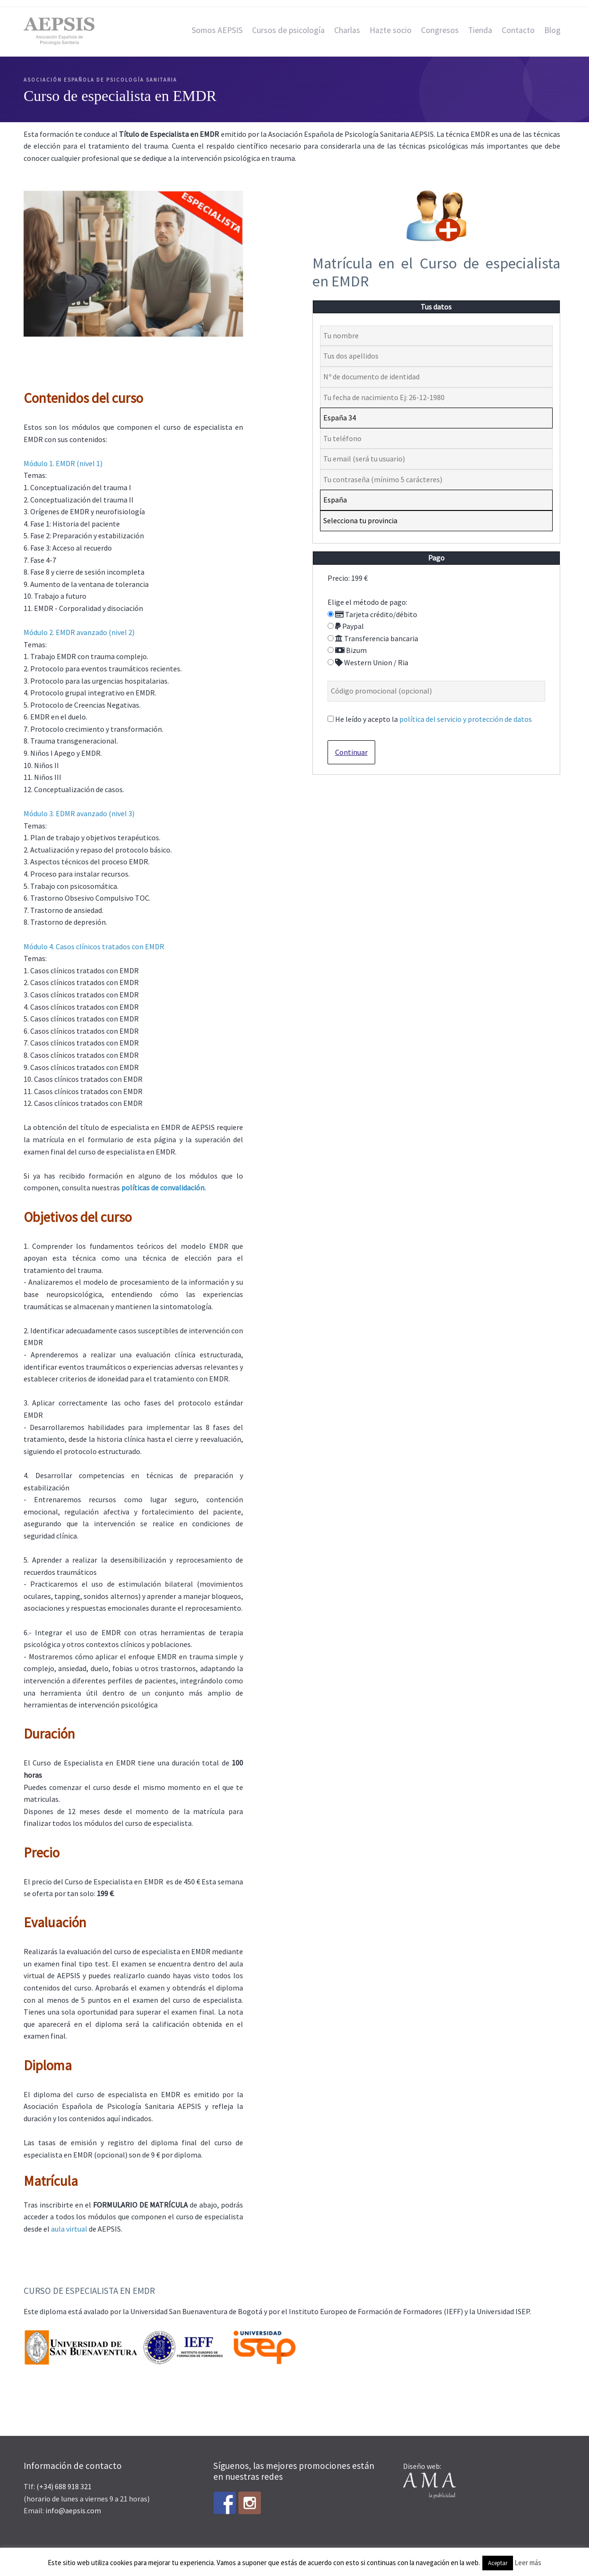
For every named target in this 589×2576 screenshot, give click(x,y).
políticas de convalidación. (163, 1187)
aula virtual (69, 2228)
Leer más (527, 2562)
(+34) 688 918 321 (64, 2486)
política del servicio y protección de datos (465, 719)
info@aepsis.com (73, 2510)
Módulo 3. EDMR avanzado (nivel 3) (79, 813)
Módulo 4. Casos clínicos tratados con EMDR (94, 946)
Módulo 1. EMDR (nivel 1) (63, 463)
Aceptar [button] (497, 2563)
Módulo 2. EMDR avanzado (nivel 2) (79, 632)
